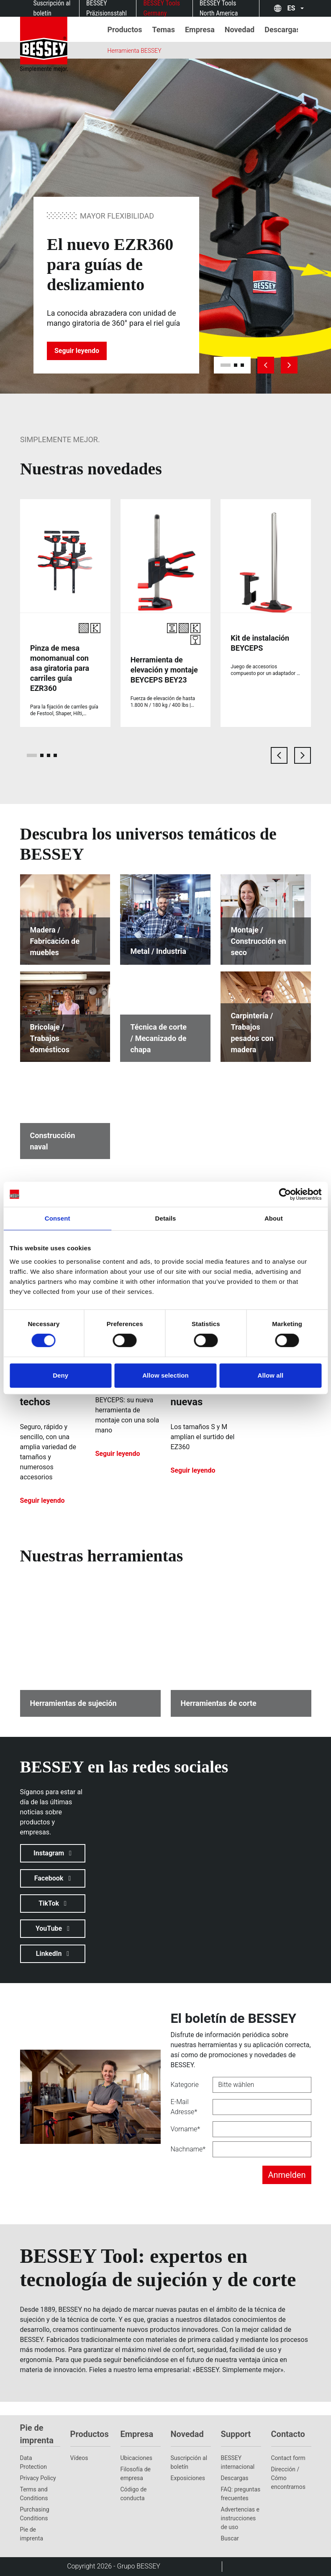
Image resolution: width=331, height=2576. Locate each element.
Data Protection (33, 2462)
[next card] (302, 755)
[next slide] (289, 365)
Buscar (230, 2538)
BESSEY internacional (238, 2462)
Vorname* (185, 2129)
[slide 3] (242, 365)
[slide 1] (226, 365)
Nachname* (188, 2149)
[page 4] (55, 755)
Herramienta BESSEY (135, 50)
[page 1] (32, 755)
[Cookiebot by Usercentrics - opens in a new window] (284, 1194)
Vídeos (79, 2458)
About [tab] (273, 1218)
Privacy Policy (38, 2478)
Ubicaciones (136, 2458)
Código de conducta (134, 2493)
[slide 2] (235, 365)
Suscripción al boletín (189, 2462)
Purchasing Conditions (34, 2514)
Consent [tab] (57, 1218)
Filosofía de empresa (136, 2473)
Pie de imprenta (32, 2534)
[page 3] (48, 755)
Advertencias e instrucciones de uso (240, 2518)
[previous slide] (265, 365)
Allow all (270, 1375)
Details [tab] (165, 1218)
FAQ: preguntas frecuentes (241, 2493)
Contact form (288, 2458)
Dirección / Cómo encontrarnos (288, 2478)
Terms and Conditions (34, 2493)
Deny (60, 1375)
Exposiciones (188, 2478)
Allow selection (165, 1375)
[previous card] (279, 755)
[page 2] (42, 755)
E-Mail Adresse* (184, 2107)
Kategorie (185, 2085)
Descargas (235, 2478)
